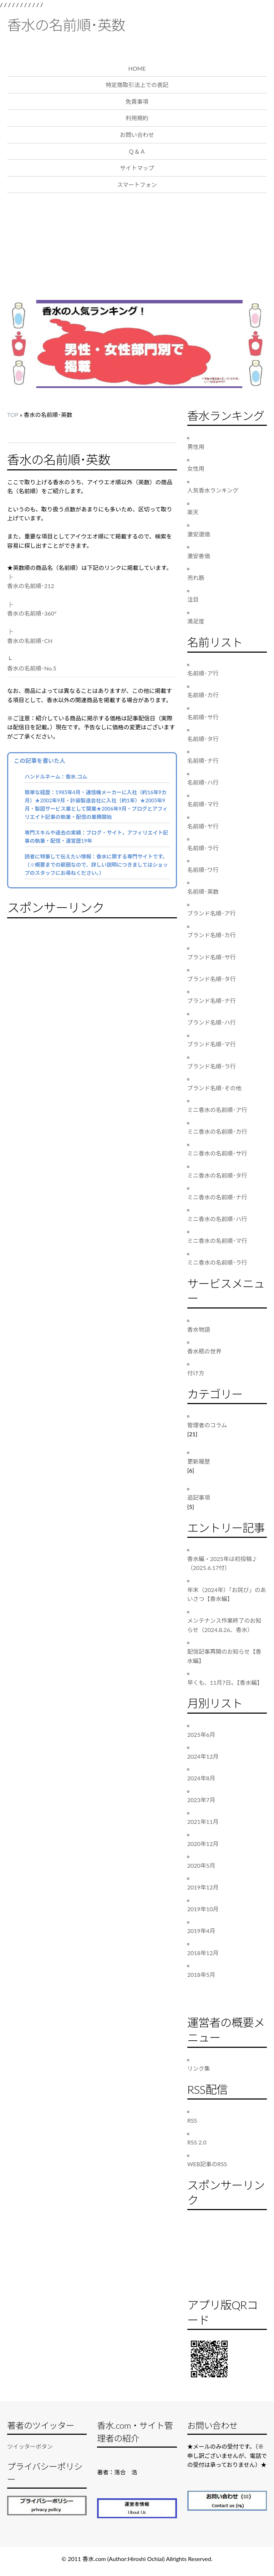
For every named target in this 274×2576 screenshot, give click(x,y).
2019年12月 (203, 1887)
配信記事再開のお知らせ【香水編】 (224, 1656)
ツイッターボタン (30, 2446)
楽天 (193, 512)
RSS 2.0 (197, 2142)
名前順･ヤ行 (203, 826)
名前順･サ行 (203, 717)
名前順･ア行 (203, 673)
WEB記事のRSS (207, 2164)
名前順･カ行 (203, 695)
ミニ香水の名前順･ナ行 (217, 1197)
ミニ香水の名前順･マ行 (217, 1240)
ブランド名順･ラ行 (211, 1066)
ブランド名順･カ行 (211, 935)
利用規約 (137, 117)
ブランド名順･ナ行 (211, 1000)
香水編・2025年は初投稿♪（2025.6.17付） (222, 1563)
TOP (12, 414)
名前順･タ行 (203, 738)
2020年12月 (203, 1843)
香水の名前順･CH (29, 640)
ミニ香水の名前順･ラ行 (217, 1262)
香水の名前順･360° (31, 613)
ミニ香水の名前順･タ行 (217, 1175)
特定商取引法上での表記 (137, 84)
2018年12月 (203, 1952)
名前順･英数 (203, 891)
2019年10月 (203, 1909)
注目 (193, 599)
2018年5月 (201, 1974)
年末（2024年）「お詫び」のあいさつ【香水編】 (226, 1594)
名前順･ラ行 (203, 848)
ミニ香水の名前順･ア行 (217, 1109)
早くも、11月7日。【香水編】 (225, 1682)
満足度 (195, 621)
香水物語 (198, 1329)
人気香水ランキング (213, 490)
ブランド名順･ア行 (211, 913)
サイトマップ (137, 167)
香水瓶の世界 (204, 1351)
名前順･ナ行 (203, 760)
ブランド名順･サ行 (211, 957)
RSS (192, 2120)
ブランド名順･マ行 (211, 1044)
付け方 (195, 1372)
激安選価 (198, 534)
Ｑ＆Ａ (137, 151)
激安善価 (198, 555)
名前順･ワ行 (203, 869)
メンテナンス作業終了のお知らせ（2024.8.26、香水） (224, 1625)
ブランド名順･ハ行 (211, 1022)
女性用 (195, 468)
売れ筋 (195, 577)
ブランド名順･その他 (214, 1088)
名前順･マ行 (203, 804)
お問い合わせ (137, 134)
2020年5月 (201, 1865)
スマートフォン (137, 184)
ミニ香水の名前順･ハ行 (217, 1218)
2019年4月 (201, 1930)
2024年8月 (201, 1778)
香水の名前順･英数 (66, 25)
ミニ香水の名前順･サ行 (217, 1153)
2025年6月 (201, 1734)
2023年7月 (201, 1799)
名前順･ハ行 (203, 782)
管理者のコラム (207, 1425)
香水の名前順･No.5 (31, 668)
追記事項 (198, 1497)
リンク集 (198, 2068)
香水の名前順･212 (30, 585)
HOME (137, 68)
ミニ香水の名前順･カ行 (217, 1131)
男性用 (195, 446)
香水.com (94, 2558)
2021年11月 (203, 1821)
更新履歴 (198, 1461)
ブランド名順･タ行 (211, 978)
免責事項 (137, 101)
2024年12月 (203, 1756)
